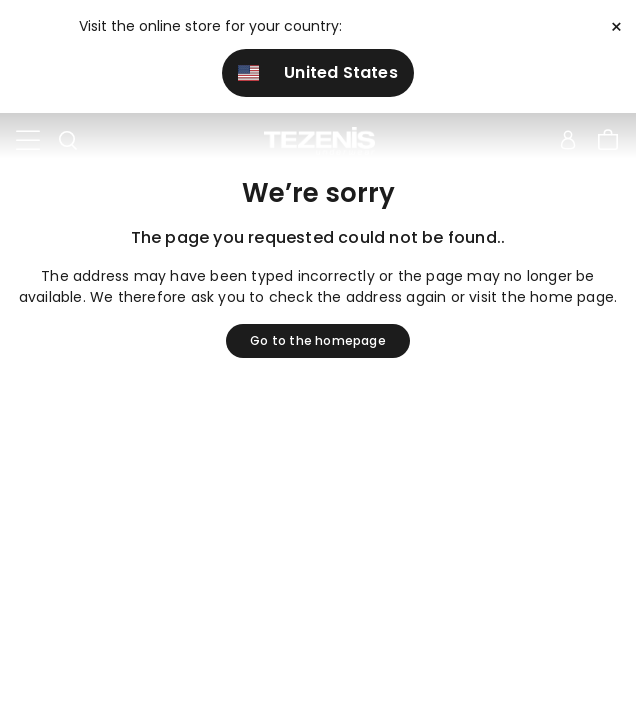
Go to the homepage (318, 340)
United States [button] (318, 72)
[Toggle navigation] (28, 141)
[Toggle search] (68, 141)
